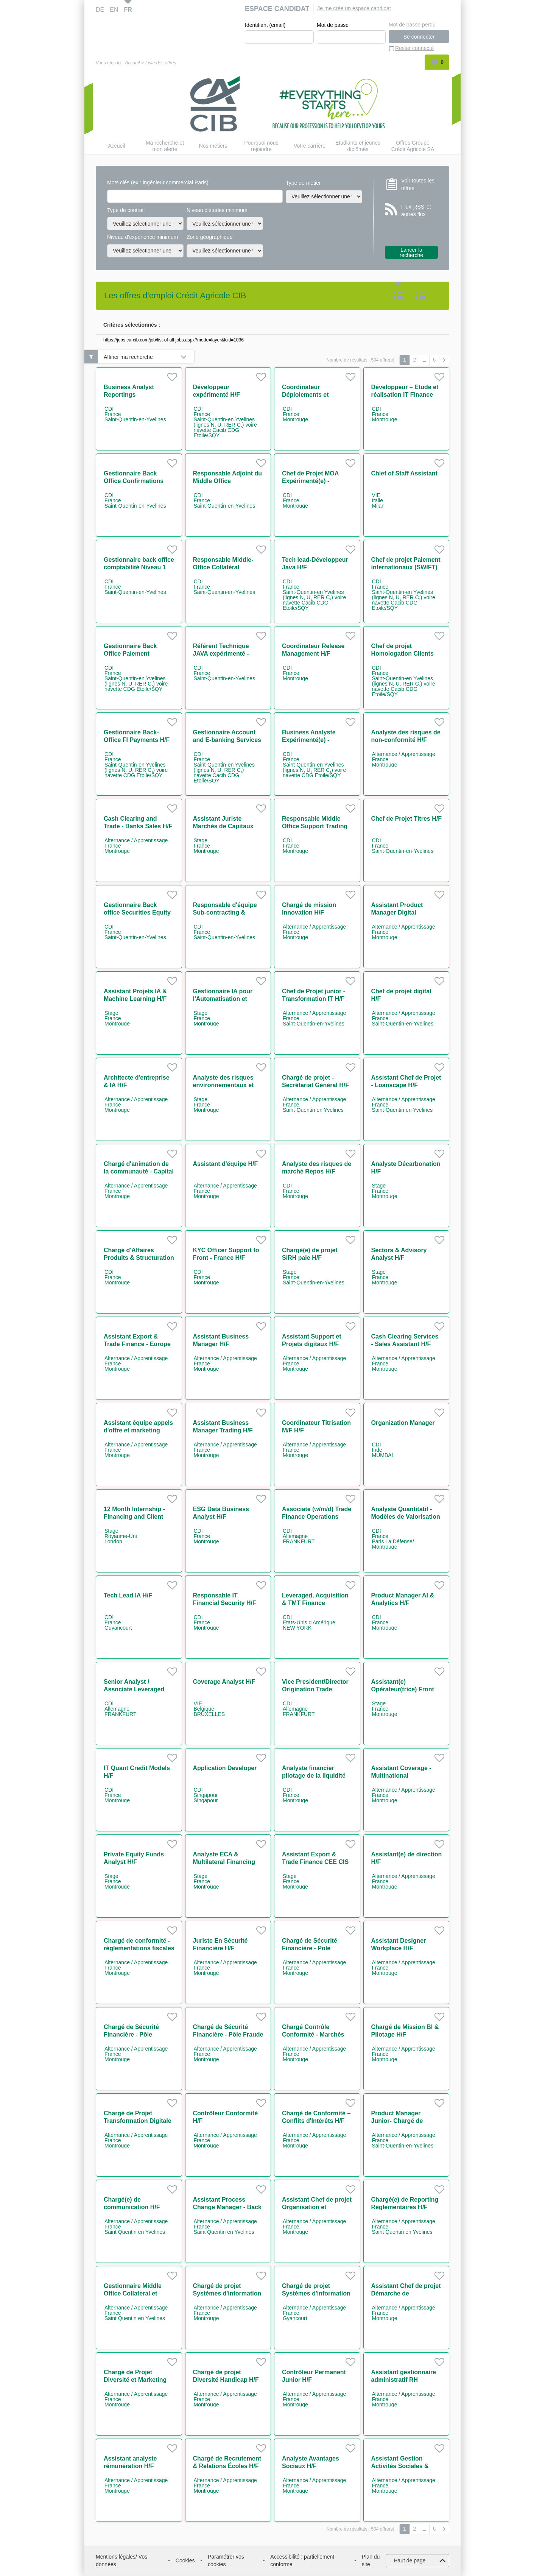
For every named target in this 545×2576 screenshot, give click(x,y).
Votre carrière (309, 146)
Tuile (398, 296)
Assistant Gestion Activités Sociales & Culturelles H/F (400, 2466)
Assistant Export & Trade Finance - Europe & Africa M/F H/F (137, 1344)
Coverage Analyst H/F (224, 1681)
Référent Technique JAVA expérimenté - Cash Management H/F (225, 653)
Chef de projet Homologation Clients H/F (402, 653)
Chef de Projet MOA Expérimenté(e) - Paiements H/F (310, 481)
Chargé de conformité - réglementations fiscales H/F (139, 1948)
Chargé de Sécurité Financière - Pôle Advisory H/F (131, 2034)
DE (100, 9)
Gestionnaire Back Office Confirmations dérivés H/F (134, 481)
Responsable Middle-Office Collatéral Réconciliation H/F (223, 567)
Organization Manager (403, 1423)
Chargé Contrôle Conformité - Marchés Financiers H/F (313, 2034)
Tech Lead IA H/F (128, 1595)
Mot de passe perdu (412, 25)
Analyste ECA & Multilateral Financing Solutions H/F (224, 1862)
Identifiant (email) (265, 25)
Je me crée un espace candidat (354, 8)
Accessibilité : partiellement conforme (302, 2560)
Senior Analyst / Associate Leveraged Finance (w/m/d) (134, 1689)
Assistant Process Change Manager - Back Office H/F (227, 2207)
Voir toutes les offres (417, 184)
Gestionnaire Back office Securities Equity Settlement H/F (137, 912)
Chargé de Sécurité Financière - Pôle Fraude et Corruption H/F (228, 2034)
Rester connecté (414, 48)
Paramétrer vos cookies (226, 2560)
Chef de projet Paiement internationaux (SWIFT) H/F (406, 567)
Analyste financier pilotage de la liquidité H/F (314, 1775)
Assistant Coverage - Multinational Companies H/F (401, 1775)
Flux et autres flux (416, 211)
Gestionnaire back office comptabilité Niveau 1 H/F (139, 567)
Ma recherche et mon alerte (165, 146)
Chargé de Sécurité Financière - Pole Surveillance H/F (309, 1948)
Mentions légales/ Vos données (121, 2560)
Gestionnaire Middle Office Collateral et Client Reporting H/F (133, 2293)
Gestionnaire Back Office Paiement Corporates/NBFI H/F (133, 653)
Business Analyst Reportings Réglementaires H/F (132, 394)
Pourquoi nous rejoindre (261, 146)
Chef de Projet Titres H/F (406, 818)
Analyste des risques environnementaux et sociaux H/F (223, 1085)
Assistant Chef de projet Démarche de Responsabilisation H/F (406, 2293)
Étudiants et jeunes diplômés (357, 146)
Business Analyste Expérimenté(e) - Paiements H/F (309, 740)
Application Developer (225, 1768)
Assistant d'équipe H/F (225, 1164)
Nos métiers (213, 146)
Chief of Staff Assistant (404, 473)
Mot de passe (333, 25)
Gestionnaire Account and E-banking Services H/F (227, 740)
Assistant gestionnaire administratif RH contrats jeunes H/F (403, 2380)
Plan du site (371, 2560)
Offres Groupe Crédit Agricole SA (412, 146)
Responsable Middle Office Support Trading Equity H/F (314, 826)
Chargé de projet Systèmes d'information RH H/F (227, 2293)
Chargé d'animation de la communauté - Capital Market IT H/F (139, 1171)
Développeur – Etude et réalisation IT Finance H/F (405, 394)
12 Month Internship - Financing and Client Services (134, 1516)
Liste (421, 296)
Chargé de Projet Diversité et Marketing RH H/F (135, 2380)
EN (114, 9)
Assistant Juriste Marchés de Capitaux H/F (223, 826)
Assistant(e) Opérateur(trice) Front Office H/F (402, 1689)
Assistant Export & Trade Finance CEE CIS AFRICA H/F (315, 1862)
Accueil (132, 62)
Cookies (185, 2560)
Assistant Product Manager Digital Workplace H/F (397, 912)
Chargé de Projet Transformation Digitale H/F (137, 2121)
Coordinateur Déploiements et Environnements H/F (311, 394)
